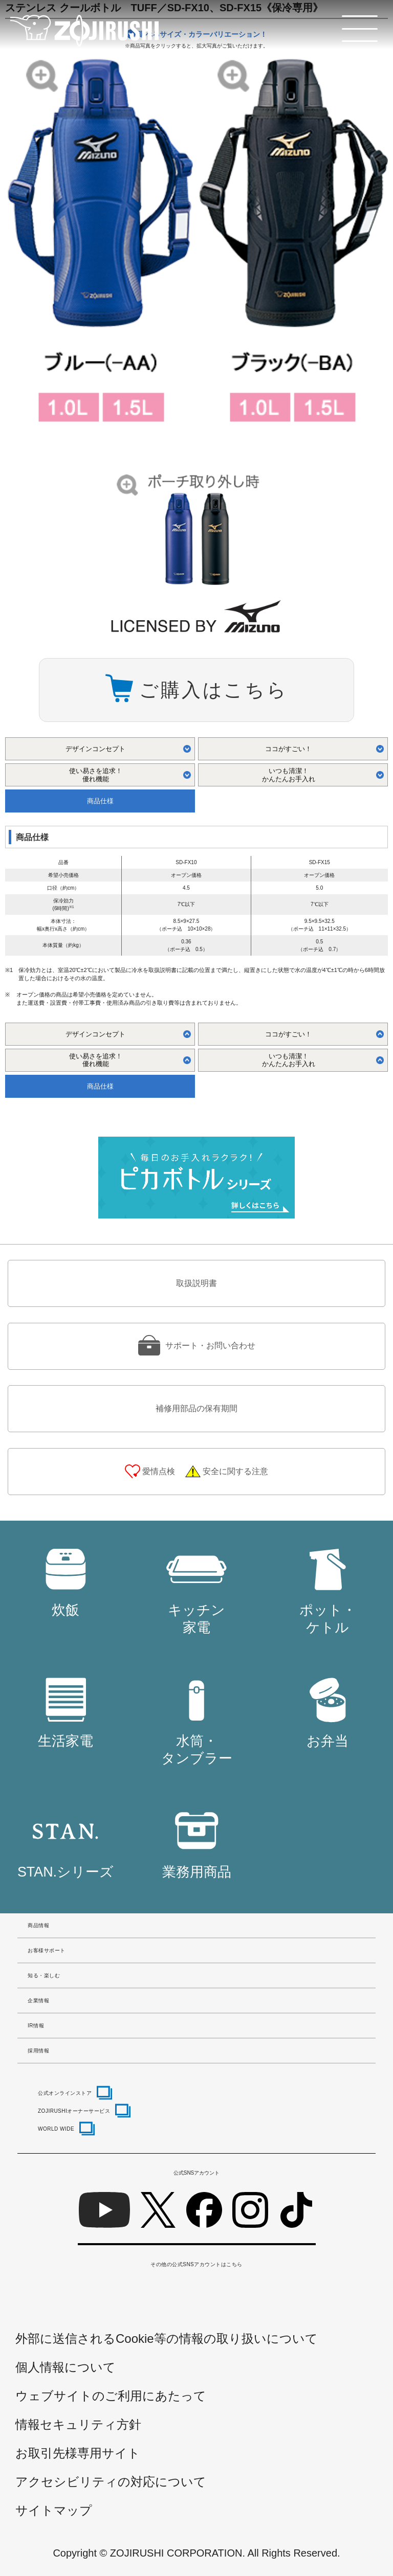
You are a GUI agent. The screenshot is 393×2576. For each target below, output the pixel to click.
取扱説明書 (196, 1283)
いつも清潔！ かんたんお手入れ (288, 775)
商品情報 (38, 1925)
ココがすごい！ (288, 749)
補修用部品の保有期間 (196, 1408)
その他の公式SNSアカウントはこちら (196, 2264)
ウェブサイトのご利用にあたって (110, 2396)
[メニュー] (360, 28)
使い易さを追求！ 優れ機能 (95, 775)
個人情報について (65, 2367)
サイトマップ (53, 2510)
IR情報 (36, 2025)
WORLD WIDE (56, 2129)
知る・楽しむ (44, 1975)
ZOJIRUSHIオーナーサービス (74, 2111)
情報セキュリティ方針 (78, 2424)
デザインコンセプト (95, 749)
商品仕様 (100, 801)
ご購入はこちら (213, 690)
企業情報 (38, 2000)
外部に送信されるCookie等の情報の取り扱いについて (166, 2338)
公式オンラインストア (65, 2093)
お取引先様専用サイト (77, 2453)
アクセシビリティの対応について (110, 2482)
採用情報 (38, 2050)
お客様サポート (47, 1950)
